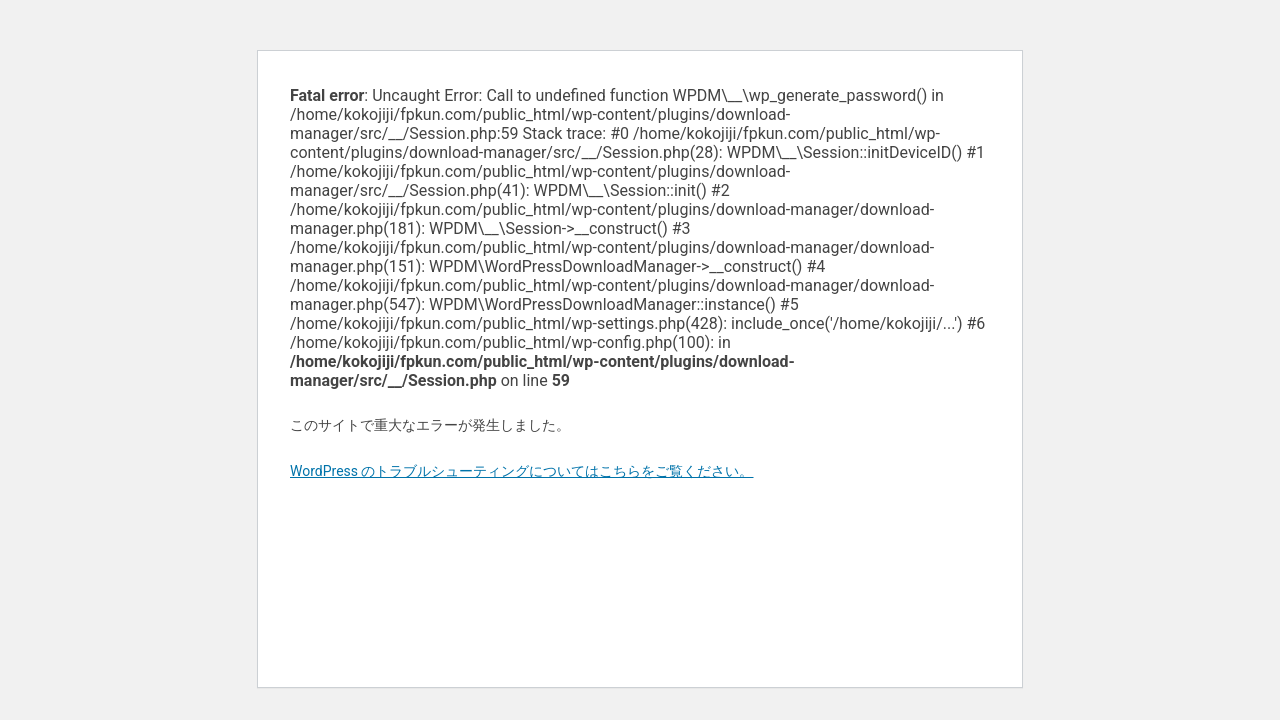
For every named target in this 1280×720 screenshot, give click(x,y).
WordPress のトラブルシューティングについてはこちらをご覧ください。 (522, 471)
